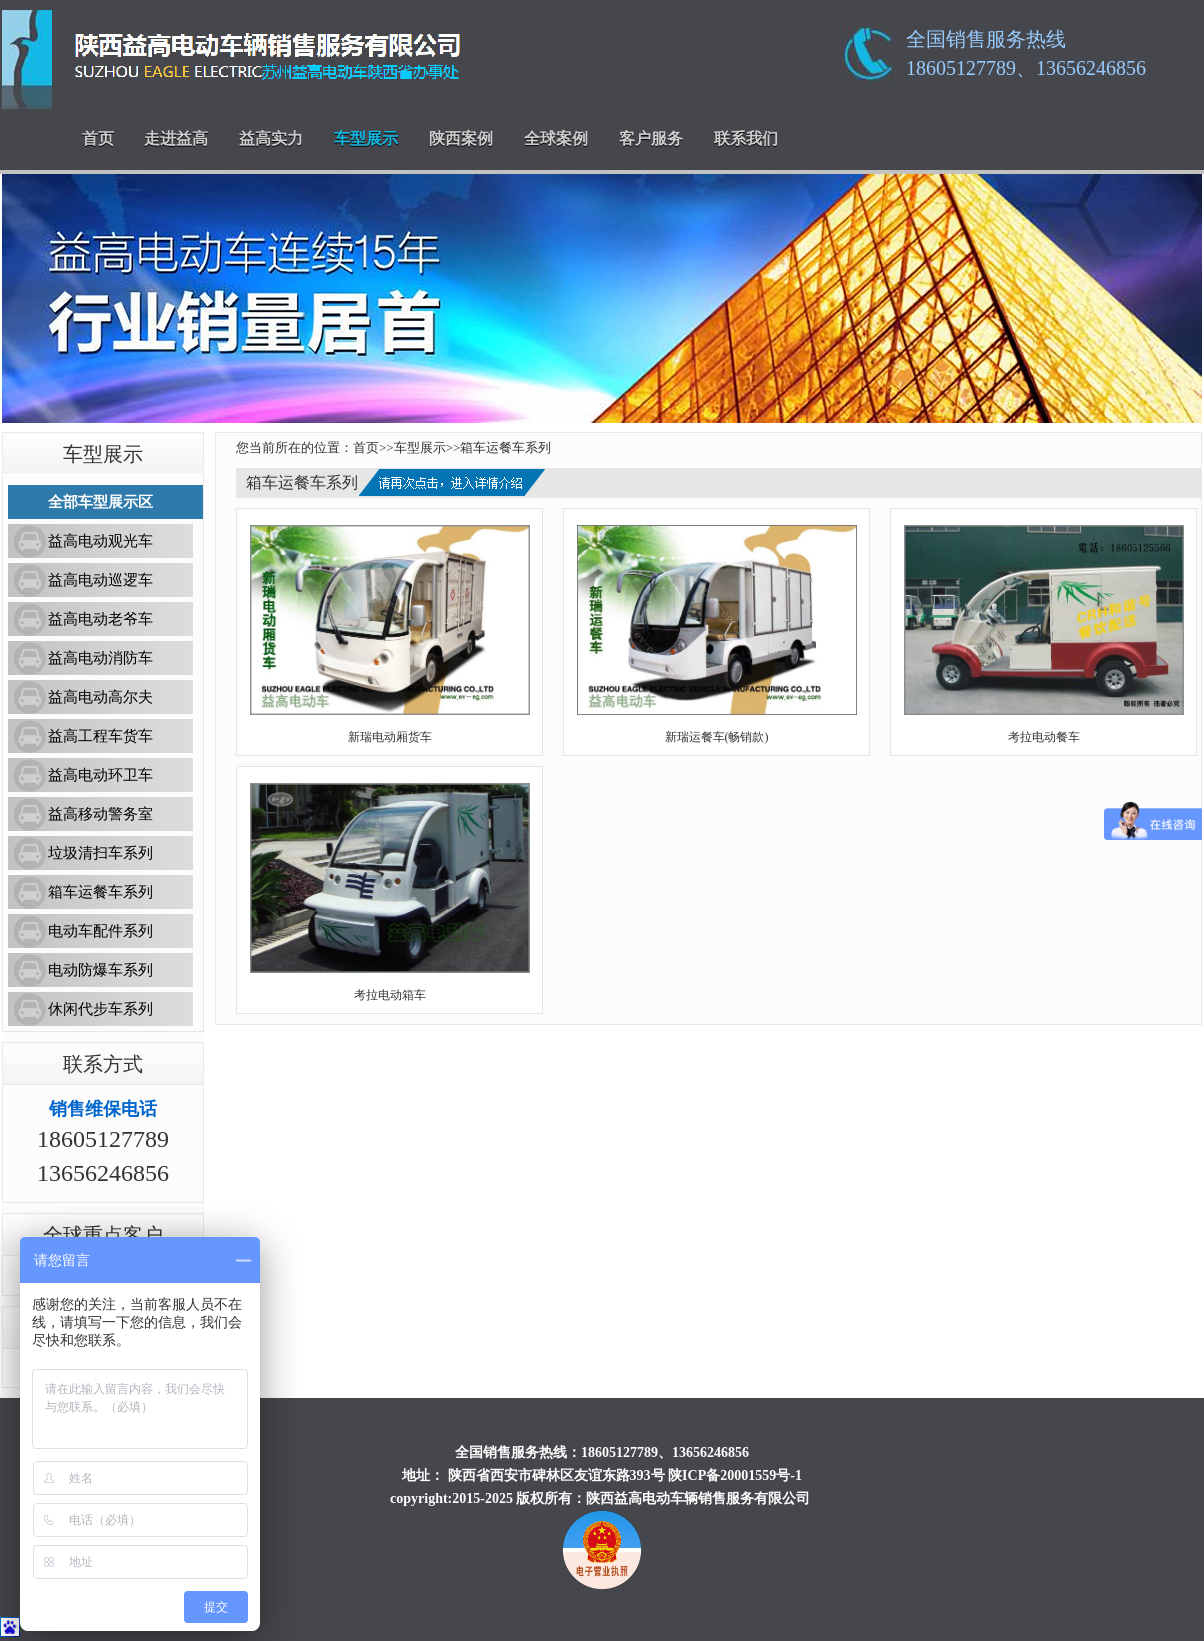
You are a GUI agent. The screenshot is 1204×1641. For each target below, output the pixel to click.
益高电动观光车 (100, 541)
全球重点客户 (103, 1235)
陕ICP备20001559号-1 (735, 1475)
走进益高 (176, 138)
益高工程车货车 (100, 736)
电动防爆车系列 (100, 970)
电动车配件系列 (100, 931)
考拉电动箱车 (390, 995)
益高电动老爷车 (100, 619)
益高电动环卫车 (100, 775)
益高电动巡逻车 (100, 580)
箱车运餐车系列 (100, 892)
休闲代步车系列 (100, 1009)
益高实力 (271, 138)
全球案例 (556, 138)
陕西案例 (461, 138)
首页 (98, 138)
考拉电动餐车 (1044, 737)
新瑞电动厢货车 (390, 737)
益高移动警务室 (100, 814)
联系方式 (103, 1064)
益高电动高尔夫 (100, 697)
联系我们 (746, 138)
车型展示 (366, 138)
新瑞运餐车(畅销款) (717, 737)
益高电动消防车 (100, 658)
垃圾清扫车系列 (100, 853)
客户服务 (651, 138)
